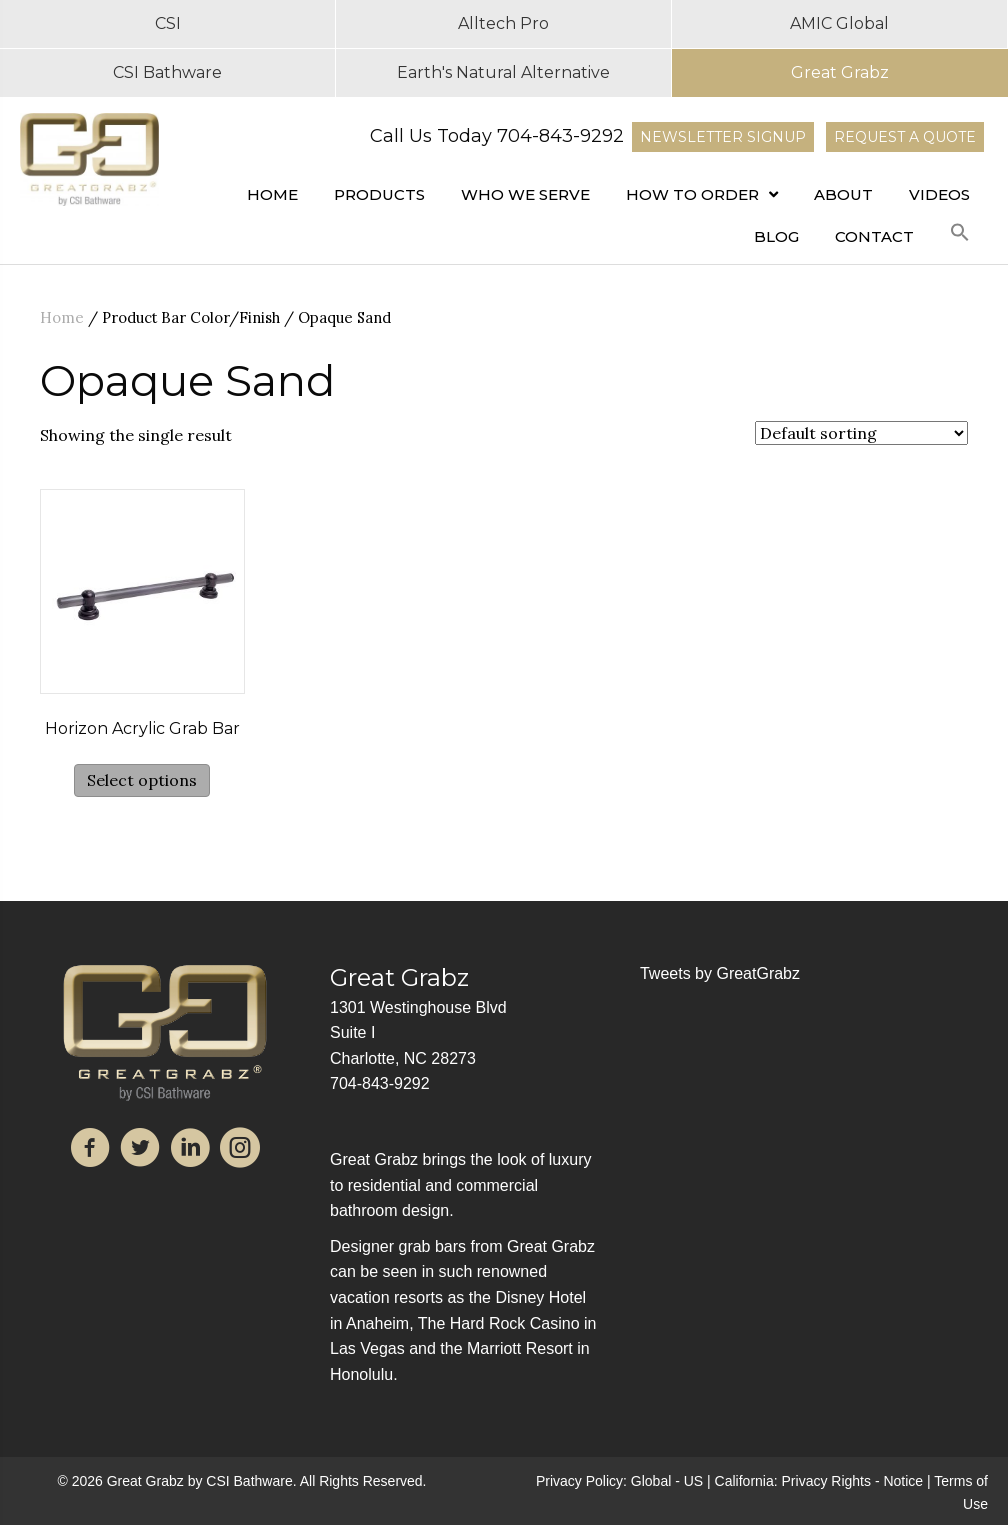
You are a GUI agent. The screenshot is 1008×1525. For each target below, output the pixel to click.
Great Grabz (840, 72)
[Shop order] (861, 433)
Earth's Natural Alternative (503, 72)
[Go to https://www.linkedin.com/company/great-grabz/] (190, 1150)
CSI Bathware (167, 72)
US (693, 1481)
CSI (168, 23)
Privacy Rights (826, 1481)
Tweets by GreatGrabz (720, 973)
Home (62, 317)
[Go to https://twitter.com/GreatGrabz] (140, 1150)
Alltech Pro (503, 23)
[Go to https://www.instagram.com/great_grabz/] (240, 1150)
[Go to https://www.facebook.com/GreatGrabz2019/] (90, 1150)
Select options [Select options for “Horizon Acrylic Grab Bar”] (142, 780)
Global (651, 1481)
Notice (903, 1481)
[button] (960, 233)
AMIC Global (839, 23)
